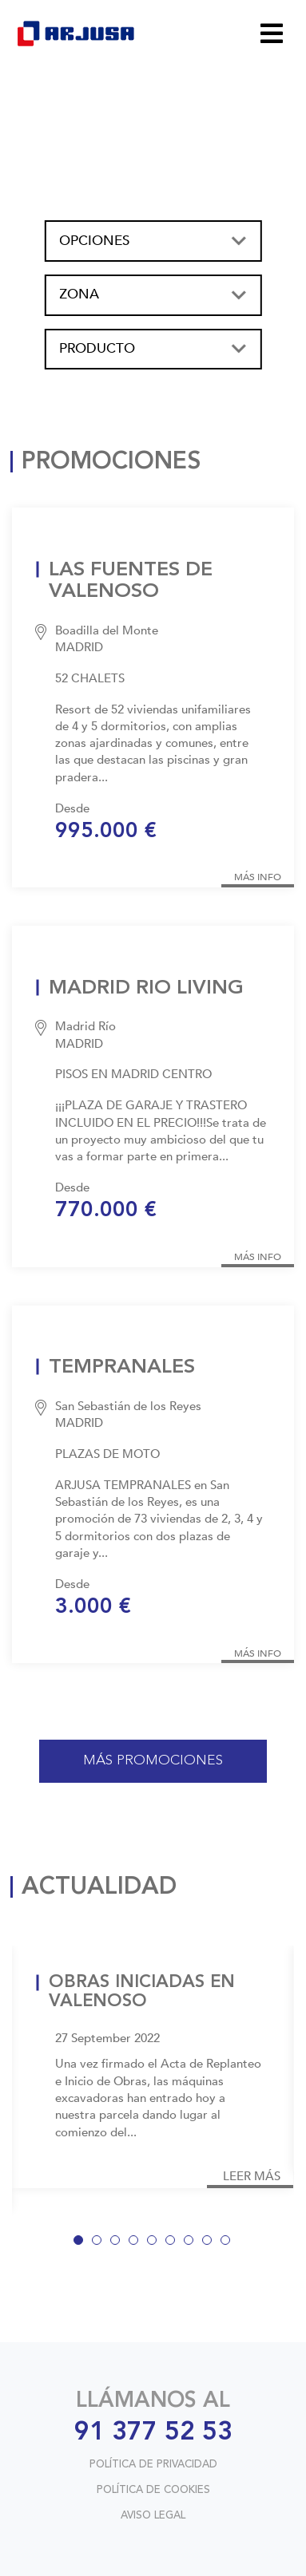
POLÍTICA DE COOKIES (153, 2490)
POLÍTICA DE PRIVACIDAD (153, 2464)
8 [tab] (210, 2243)
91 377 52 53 (153, 2433)
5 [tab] (155, 2243)
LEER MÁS (251, 2176)
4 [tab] (137, 2243)
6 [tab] (173, 2243)
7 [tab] (192, 2243)
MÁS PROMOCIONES (153, 1761)
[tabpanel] (152, 2067)
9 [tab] (228, 2243)
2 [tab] (100, 2243)
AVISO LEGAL (153, 2516)
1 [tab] (81, 2243)
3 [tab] (118, 2243)
